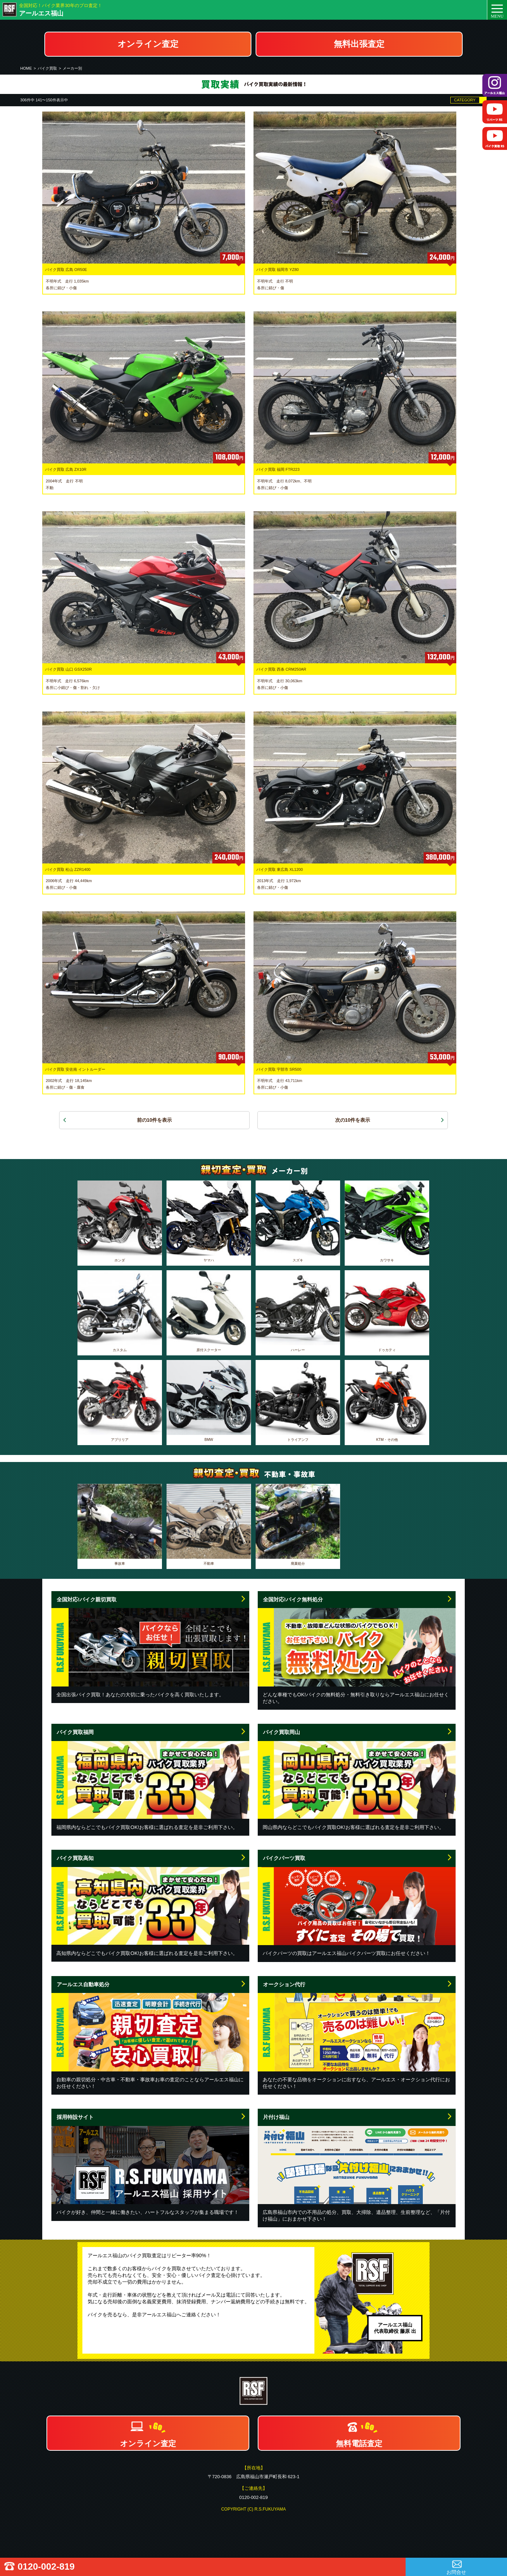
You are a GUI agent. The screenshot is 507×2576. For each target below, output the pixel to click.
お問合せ (456, 2572)
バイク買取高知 (75, 1858)
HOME (26, 68)
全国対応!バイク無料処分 (293, 1599)
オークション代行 (284, 1984)
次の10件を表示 (352, 1120)
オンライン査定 (148, 44)
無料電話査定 (359, 2443)
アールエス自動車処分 (83, 1984)
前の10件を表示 (154, 1120)
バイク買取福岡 (75, 1732)
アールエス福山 (41, 13)
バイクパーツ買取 (284, 1858)
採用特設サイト (75, 2117)
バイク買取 (47, 68)
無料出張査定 (359, 44)
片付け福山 (276, 2117)
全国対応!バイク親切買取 (87, 1599)
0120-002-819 (46, 2566)
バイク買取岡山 (281, 1732)
